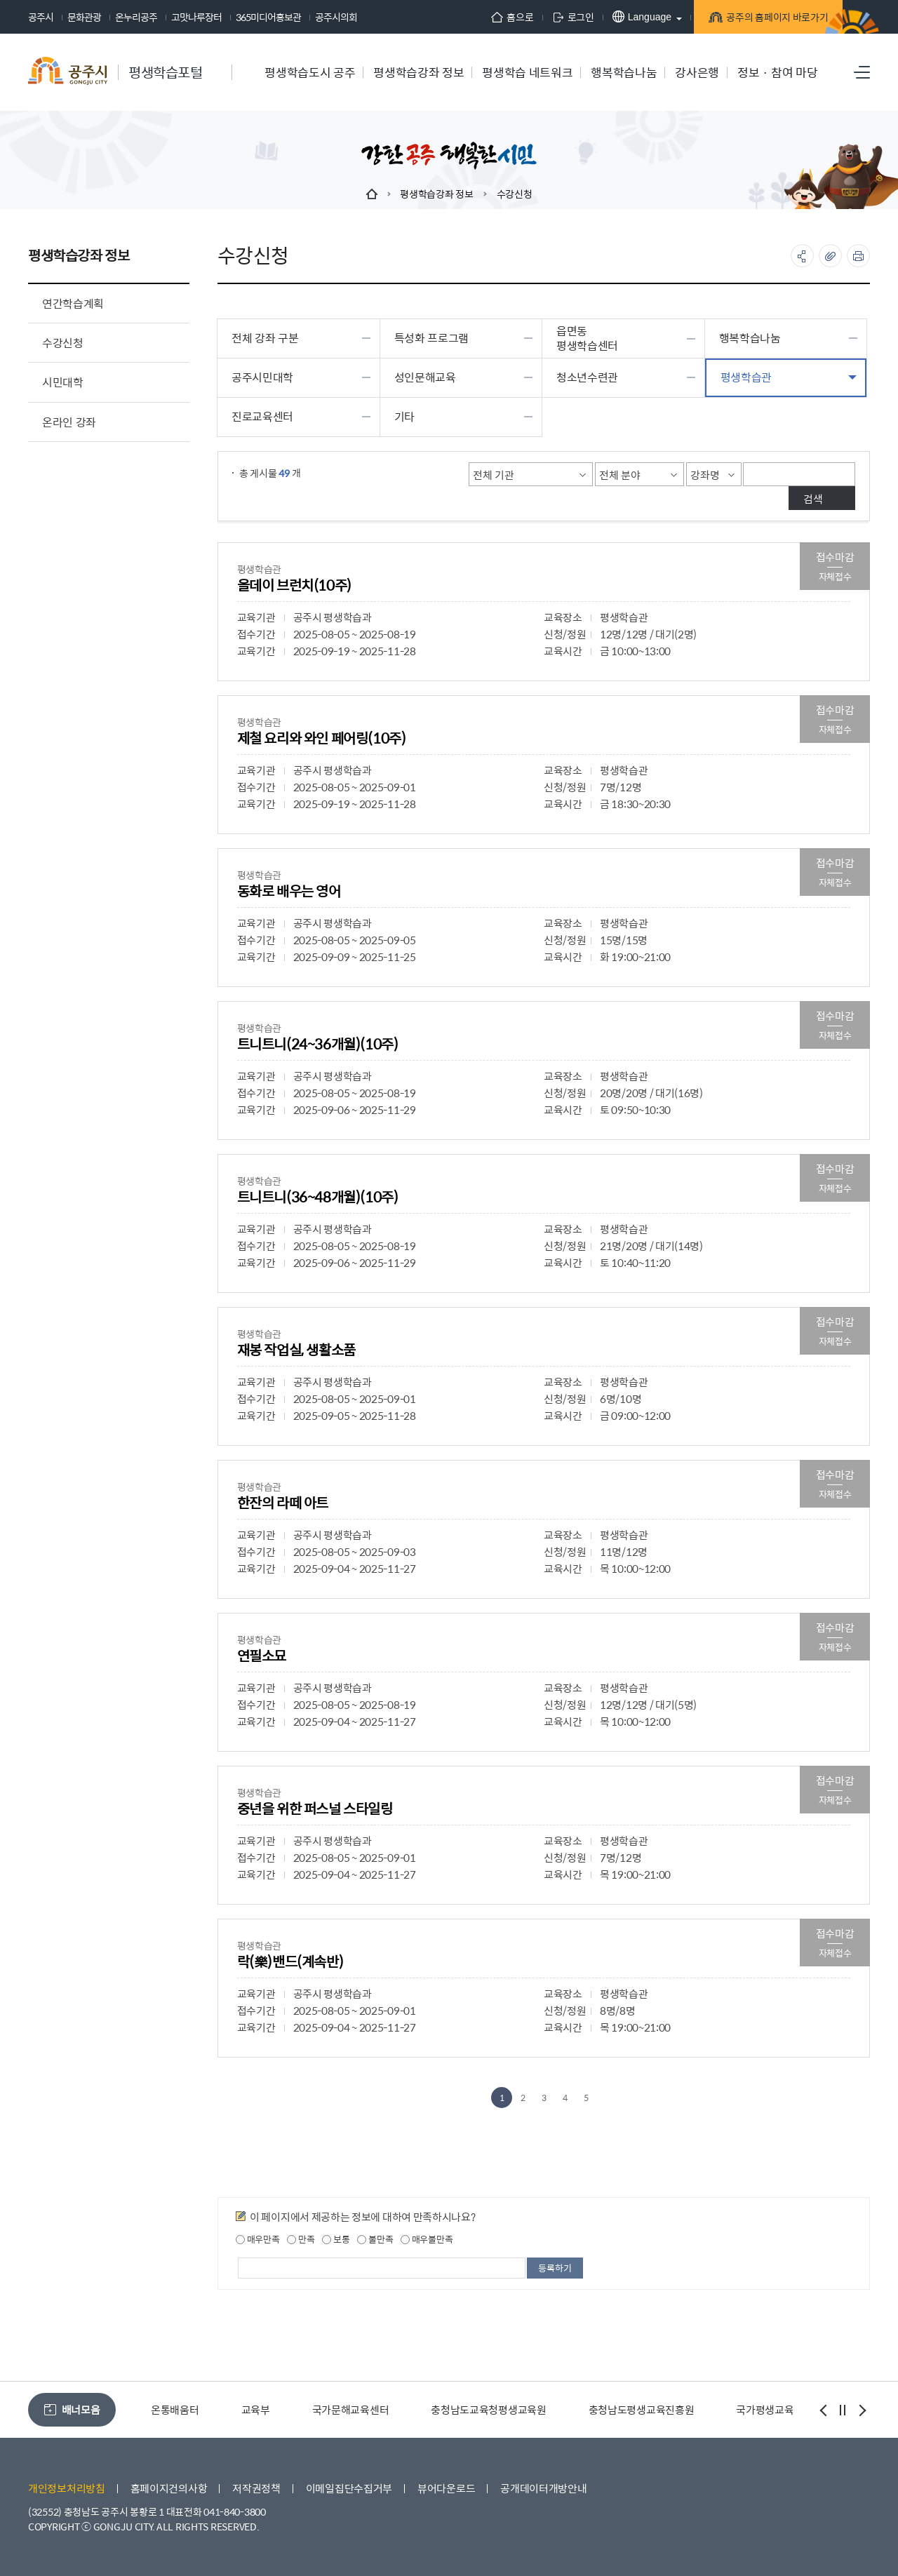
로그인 (545, 17)
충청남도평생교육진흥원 (642, 2409)
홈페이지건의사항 (169, 2488)
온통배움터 (175, 2409)
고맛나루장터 (196, 17)
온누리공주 (136, 17)
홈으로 (485, 17)
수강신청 (514, 193)
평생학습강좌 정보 (436, 193)
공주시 (40, 17)
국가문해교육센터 (350, 2409)
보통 (335, 2239)
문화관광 (84, 17)
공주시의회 (336, 17)
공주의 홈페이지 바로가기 (754, 18)
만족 (300, 2239)
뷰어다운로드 (446, 2488)
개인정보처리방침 (66, 2488)
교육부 (255, 2409)
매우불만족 (427, 2239)
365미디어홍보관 (268, 17)
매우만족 (258, 2239)
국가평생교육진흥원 (779, 2409)
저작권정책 (256, 2488)
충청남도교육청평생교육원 (488, 2409)
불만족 (375, 2239)
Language (613, 16)
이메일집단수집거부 (349, 2488)
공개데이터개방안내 (543, 2488)
